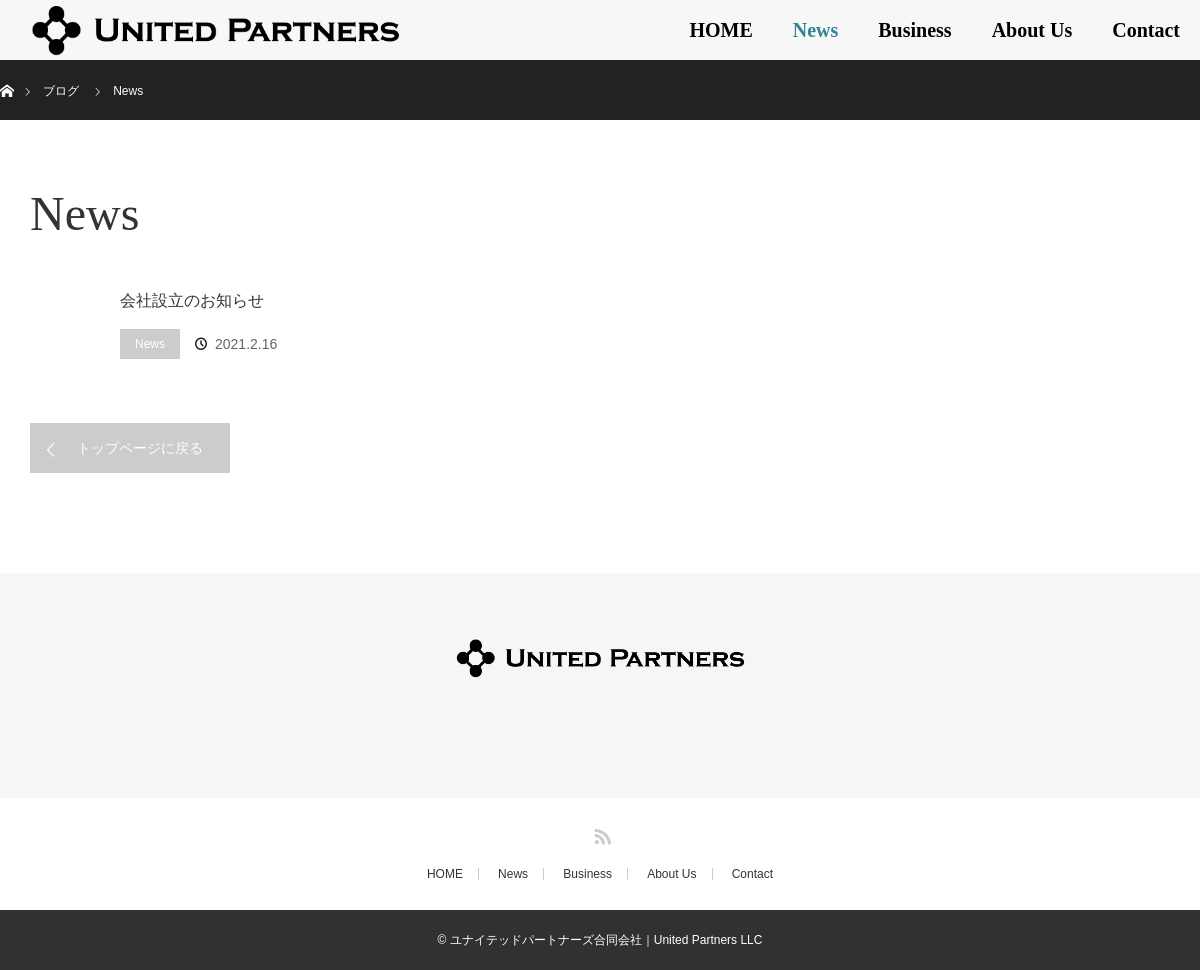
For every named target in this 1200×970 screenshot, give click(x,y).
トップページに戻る (140, 448)
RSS (600, 833)
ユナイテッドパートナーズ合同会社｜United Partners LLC (606, 940)
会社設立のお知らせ (192, 300)
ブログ (61, 91)
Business (914, 30)
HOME (720, 30)
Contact (1146, 30)
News (816, 30)
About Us (1032, 30)
